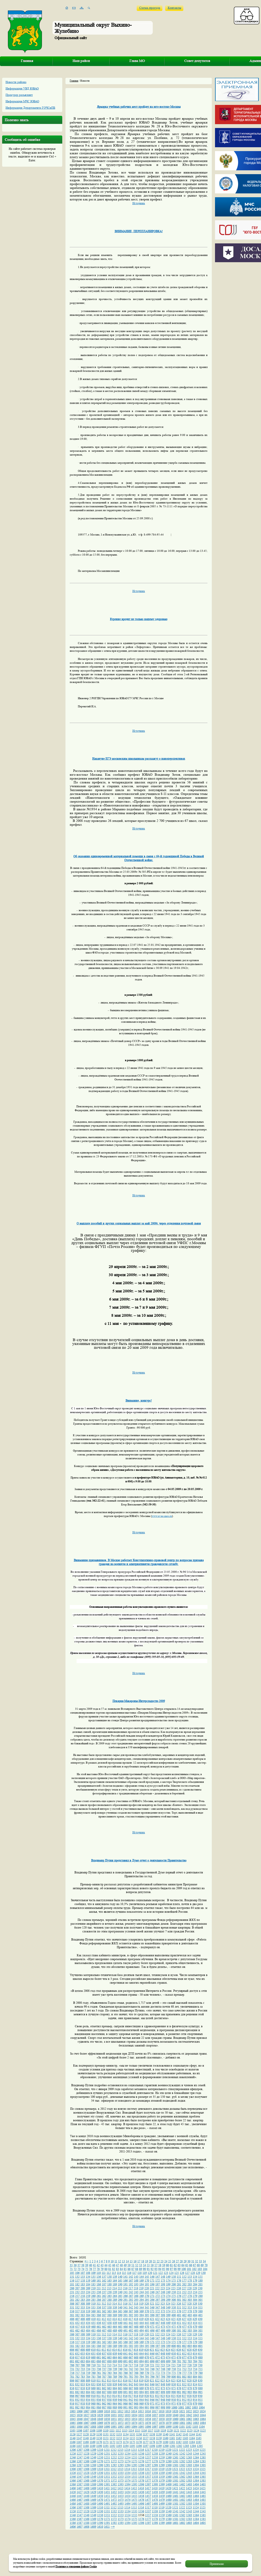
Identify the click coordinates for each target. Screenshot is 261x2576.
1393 (121, 2484)
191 (125, 2284)
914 (114, 2396)
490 (120, 2330)
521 (152, 2334)
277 (184, 2296)
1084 (203, 2422)
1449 (93, 2496)
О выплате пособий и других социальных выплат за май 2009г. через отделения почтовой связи (139, 1223)
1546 (73, 2515)
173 (163, 2280)
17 (138, 2261)
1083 (196, 2422)
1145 (199, 2434)
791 (125, 2376)
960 (93, 2403)
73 (78, 2269)
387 (104, 2315)
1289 (93, 2465)
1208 (86, 2449)
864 (115, 2388)
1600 (169, 2523)
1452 (114, 2496)
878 (189, 2388)
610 (93, 2349)
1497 (148, 2503)
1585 (203, 2519)
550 (173, 2338)
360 (93, 2311)
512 (104, 2334)
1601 (175, 2523)
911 (98, 2396)
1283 (189, 2461)
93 (155, 2269)
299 (168, 2299)
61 (171, 2265)
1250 (100, 2457)
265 (120, 2296)
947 (157, 2399)
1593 (121, 2523)
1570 (100, 2519)
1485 (203, 2499)
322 (157, 2303)
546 (152, 2338)
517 (130, 2334)
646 (152, 2353)
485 (93, 2330)
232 (77, 2292)
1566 (73, 2519)
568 (136, 2342)
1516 (141, 2507)
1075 (141, 2422)
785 (93, 2376)
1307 (80, 2469)
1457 (148, 2496)
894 (141, 2392)
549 (168, 2338)
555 (200, 2338)
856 (72, 2388)
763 (109, 2372)
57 (155, 2265)
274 (168, 2296)
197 (157, 2284)
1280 (169, 2461)
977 (184, 2403)
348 (163, 2307)
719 (141, 2365)
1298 (155, 2465)
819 (141, 2380)
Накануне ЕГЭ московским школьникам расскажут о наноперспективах (138, 758)
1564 (196, 2515)
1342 (182, 2472)
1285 (203, 2461)
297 (157, 2299)
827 (184, 2380)
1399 (162, 2484)
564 (115, 2342)
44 (105, 2265)
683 (82, 2361)
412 (104, 2319)
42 (98, 2265)
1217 (148, 2449)
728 (189, 2365)
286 (98, 2299)
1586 (73, 2523)
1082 (189, 2422)
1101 (182, 2426)
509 (88, 2334)
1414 (127, 2488)
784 (88, 2376)
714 (114, 2365)
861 (98, 2388)
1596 (141, 2523)
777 (184, 2372)
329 (195, 2303)
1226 (73, 2453)
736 (98, 2369)
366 (125, 2311)
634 (88, 2353)
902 (184, 2392)
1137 (145, 2434)
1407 (80, 2488)
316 (125, 2303)
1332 (114, 2472)
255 (200, 2292)
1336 (141, 2472)
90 (144, 2269)
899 (168, 2392)
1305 (203, 2465)
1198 (152, 2446)
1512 (114, 2507)
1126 (73, 2434)
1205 (200, 2446)
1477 (148, 2499)
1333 (121, 2472)
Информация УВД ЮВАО (22, 88)
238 (109, 2292)
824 (168, 2380)
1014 (134, 2411)
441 (125, 2322)
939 (115, 2399)
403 (189, 2315)
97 (171, 2269)
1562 (182, 2515)
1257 (148, 2457)
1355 (134, 2476)
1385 (203, 2480)
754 (195, 2369)
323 (162, 2303)
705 (200, 2361)
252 (184, 2292)
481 (72, 2330)
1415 (134, 2488)
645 (147, 2353)
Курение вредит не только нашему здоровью (138, 619)
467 (131, 2326)
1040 (175, 2415)
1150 (99, 2438)
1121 (176, 2430)
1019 (168, 2411)
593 (136, 2346)
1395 (134, 2484)
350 (173, 2307)
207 (77, 2288)
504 (195, 2330)
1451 (107, 2496)
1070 (107, 2422)
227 (184, 2288)
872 (157, 2388)
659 (88, 2357)
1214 (127, 2449)
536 (98, 2338)
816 (125, 2380)
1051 (114, 2419)
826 (178, 2380)
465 (120, 2326)
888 (109, 2392)
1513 (120, 2507)
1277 (148, 2461)
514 (114, 2334)
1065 (73, 2422)
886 (98, 2392)
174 (168, 2280)
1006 (80, 2411)
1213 (120, 2449)
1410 (100, 2488)
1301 (175, 2465)
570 (147, 2342)
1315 (134, 2469)
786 (98, 2376)
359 (88, 2311)
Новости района (16, 82)
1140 (165, 2434)
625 (173, 2349)
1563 (189, 2515)
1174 (126, 2442)
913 (109, 2396)
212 (104, 2288)
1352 (114, 2476)
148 (163, 2276)
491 (125, 2330)
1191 (106, 2446)
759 (88, 2372)
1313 (120, 2469)
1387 (80, 2484)
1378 (155, 2480)
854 (195, 2384)
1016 (148, 2411)
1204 (193, 2446)
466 (125, 2326)
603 (189, 2346)
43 (102, 2265)
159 (88, 2280)
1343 (189, 2472)
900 (173, 2392)
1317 (148, 2469)
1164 (192, 2438)
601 (179, 2346)
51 (132, 2265)
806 (72, 2380)
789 (115, 2376)
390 (120, 2315)
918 (136, 2396)
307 (77, 2303)
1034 (134, 2415)
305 (200, 2299)
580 (200, 2342)
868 (136, 2388)
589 (115, 2346)
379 (195, 2311)
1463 (189, 2496)
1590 (100, 2523)
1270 (100, 2461)
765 (120, 2372)
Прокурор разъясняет (19, 95)
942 (131, 2399)
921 (152, 2396)
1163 (185, 2438)
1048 (93, 2419)
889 (115, 2392)
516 (125, 2334)
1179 (159, 2442)
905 (200, 2392)
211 (98, 2288)
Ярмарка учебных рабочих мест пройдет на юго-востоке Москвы (139, 106)
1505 (203, 2503)
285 (93, 2299)
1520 (168, 2507)
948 (163, 2399)
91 (148, 2269)
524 (168, 2334)
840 (120, 2384)
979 (195, 2403)
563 (109, 2342)
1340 (169, 2472)
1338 (155, 2472)
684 (88, 2361)
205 (200, 2284)
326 (178, 2303)
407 (77, 2319)
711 (98, 2365)
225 (173, 2288)
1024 (203, 2411)
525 (173, 2334)
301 (179, 2299)
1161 (172, 2438)
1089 (100, 2426)
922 (157, 2396)
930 (200, 2396)
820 (146, 2380)
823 (162, 2380)
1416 (141, 2488)
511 (98, 2334)
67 (194, 2265)
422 (157, 2319)
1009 (100, 2411)
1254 (127, 2457)
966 (125, 2403)
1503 (189, 2503)
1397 (148, 2484)
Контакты (174, 8)
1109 (99, 2430)
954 (195, 2399)
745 (147, 2369)
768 (136, 2372)
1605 (203, 2523)
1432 (114, 2492)
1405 (203, 2484)
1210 (100, 2449)
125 (176, 2272)
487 (104, 2330)
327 (184, 2303)
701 (179, 2361)
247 (157, 2292)
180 (200, 2280)
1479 (162, 2499)
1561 (175, 2515)
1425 (203, 2488)
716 (125, 2365)
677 (184, 2357)
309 (88, 2303)
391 (125, 2315)
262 (104, 2296)
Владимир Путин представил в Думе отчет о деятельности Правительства (138, 1860)
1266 (73, 2461)
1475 (134, 2499)
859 (88, 2388)
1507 (80, 2507)
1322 (182, 2469)
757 (77, 2372)
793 (136, 2376)
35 (71, 2265)
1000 (174, 2407)
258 (82, 2296)
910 (93, 2396)
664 (115, 2357)
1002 (188, 2407)
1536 (141, 2511)
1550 (100, 2515)
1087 (86, 2426)
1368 (86, 2480)
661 (98, 2357)
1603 (189, 2523)
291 (125, 2299)
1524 (196, 2507)
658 (82, 2357)
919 (141, 2396)
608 (82, 2349)
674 (168, 2357)
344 (141, 2307)
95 (163, 2269)
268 (136, 2296)
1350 (100, 2476)
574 (168, 2342)
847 (157, 2384)
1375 (134, 2480)
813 (109, 2380)
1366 (73, 2480)
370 (147, 2311)
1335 (134, 2472)
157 (77, 2280)
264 (115, 2296)
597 (157, 2346)
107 (82, 2272)
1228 (86, 2453)
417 (130, 2319)
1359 (162, 2476)
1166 (73, 2442)
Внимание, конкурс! (139, 1400)
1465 (203, 2496)
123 (166, 2272)
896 (152, 2392)
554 (195, 2338)
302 (184, 2299)
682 (77, 2361)
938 (109, 2399)
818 (136, 2380)
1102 (188, 2426)
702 (184, 2361)
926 (178, 2396)
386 (98, 2315)
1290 (100, 2465)
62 (175, 2265)
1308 (86, 2469)
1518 (155, 2507)
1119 (163, 2430)
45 (109, 2265)
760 (93, 2372)
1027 (86, 2415)
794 (141, 2376)
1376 (141, 2480)
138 (109, 2276)
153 (189, 2276)
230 (200, 2288)
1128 (86, 2434)
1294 (127, 2465)
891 (125, 2392)
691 (125, 2361)
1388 (86, 2484)
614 (114, 2349)
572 (157, 2342)
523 (162, 2334)
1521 (175, 2507)
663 (109, 2357)
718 (136, 2365)
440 (120, 2322)
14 (127, 2261)
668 (136, 2357)
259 (88, 2296)
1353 (121, 2476)
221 (152, 2288)
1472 (114, 2499)
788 (109, 2376)
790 (120, 2376)
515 (120, 2334)
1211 (107, 2449)
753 (189, 2369)
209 (88, 2288)
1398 (155, 2484)
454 (195, 2322)
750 (173, 2369)
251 (179, 2292)
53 (140, 2265)
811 (98, 2380)
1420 (168, 2488)
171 (152, 2280)
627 (184, 2349)
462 (104, 2326)
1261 (175, 2457)
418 (136, 2319)
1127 (79, 2434)
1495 (134, 2503)
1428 (86, 2492)
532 (77, 2338)
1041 (182, 2415)
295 (147, 2299)
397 (157, 2315)
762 (104, 2372)
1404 (196, 2484)
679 (195, 2357)
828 (189, 2380)
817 (130, 2380)
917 (130, 2396)
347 (157, 2307)
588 (109, 2346)
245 (147, 2292)
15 (131, 2261)
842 (131, 2384)
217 (130, 2288)
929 (195, 2396)
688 (109, 2361)
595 (147, 2346)
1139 (159, 2434)
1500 (169, 2503)
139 (115, 2276)
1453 (121, 2496)
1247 (80, 2457)
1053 (127, 2419)
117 (134, 2272)
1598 (155, 2523)
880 (200, 2388)
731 (72, 2369)
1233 (121, 2453)
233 (82, 2292)
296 (152, 2299)
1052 (121, 2419)
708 (82, 2365)
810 (93, 2380)
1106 (79, 2430)
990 (120, 2407)
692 (131, 2361)
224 (168, 2288)
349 (168, 2307)
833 (82, 2384)
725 (173, 2365)
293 (136, 2299)
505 (200, 2330)
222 (157, 2288)
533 (82, 2338)
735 (93, 2369)
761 (98, 2372)
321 (152, 2303)
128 (192, 2272)
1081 (182, 2422)
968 (136, 2403)
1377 (148, 2480)
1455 (134, 2496)
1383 (189, 2480)
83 (117, 2269)
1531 (107, 2511)
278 (189, 2296)
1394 (127, 2484)
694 (141, 2361)
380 (200, 2311)
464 (115, 2326)
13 (123, 2261)
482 (77, 2330)
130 (203, 2272)
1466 (73, 2499)
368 (136, 2311)
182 (77, 2284)
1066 (80, 2422)
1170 (99, 2442)
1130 (99, 2434)
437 (104, 2322)
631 (72, 2353)
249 (168, 2292)
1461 (175, 2496)
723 (162, 2365)
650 (173, 2353)
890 (120, 2392)
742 (131, 2369)
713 (109, 2365)
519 (141, 2334)
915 (120, 2396)
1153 (119, 2438)
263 (109, 2296)
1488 (86, 2503)
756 (72, 2372)
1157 (145, 2438)
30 (188, 2261)
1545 (203, 2511)
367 (131, 2311)
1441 (175, 2492)
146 (152, 2276)
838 (109, 2384)
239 (115, 2292)
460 (93, 2326)
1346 (73, 2476)
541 (125, 2338)
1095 (141, 2426)
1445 (203, 2492)
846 (152, 2384)
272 (157, 2296)
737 (104, 2369)
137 (104, 2276)
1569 (93, 2519)
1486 (73, 2503)
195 (147, 2284)
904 (195, 2392)
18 (142, 2261)
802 (184, 2376)
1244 (196, 2453)
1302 (182, 2465)
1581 (175, 2519)
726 (178, 2365)
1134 (126, 2434)
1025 (73, 2415)
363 (109, 2311)
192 (131, 2284)
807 (77, 2380)
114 (119, 2272)
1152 (112, 2438)
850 (173, 2384)
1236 (141, 2453)
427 (184, 2319)
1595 (134, 2523)
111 (104, 2272)
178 (189, 2280)
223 (162, 2288)
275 (173, 2296)
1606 (73, 2526)
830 (200, 2380)
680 (200, 2357)
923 (162, 2396)
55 (148, 2265)
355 (200, 2307)
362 (104, 2311)
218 (136, 2288)
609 (88, 2349)
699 (168, 2361)
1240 (169, 2453)
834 (88, 2384)
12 (119, 2261)
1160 (165, 2438)
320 (146, 2303)
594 (141, 2346)
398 (163, 2315)
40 (90, 2265)
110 (98, 2272)
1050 (107, 2419)
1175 (132, 2442)
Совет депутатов (197, 61)
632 (77, 2353)
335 (93, 2307)
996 (152, 2407)
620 (146, 2349)
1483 (189, 2499)
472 (157, 2326)
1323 (189, 2469)
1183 (185, 2442)
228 (189, 2288)
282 (77, 2299)
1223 (189, 2449)
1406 (73, 2488)
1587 (80, 2523)
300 (173, 2299)
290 (120, 2299)
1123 (190, 2430)
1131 (106, 2434)
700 (173, 2361)
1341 (175, 2472)
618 (136, 2349)
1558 (155, 2515)
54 (144, 2265)
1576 (141, 2519)
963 (109, 2403)
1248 (86, 2457)
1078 (162, 2422)
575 (173, 2342)
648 (163, 2353)
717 (130, 2365)
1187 (79, 2446)
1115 (137, 2430)
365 (120, 2311)
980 (200, 2403)
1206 (73, 2449)
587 (104, 2346)
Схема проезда (149, 8)
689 (115, 2361)
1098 (162, 2426)
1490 (100, 2503)
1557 (148, 2515)
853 (189, 2384)
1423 (189, 2488)
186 (98, 2284)
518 (136, 2334)
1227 (80, 2453)
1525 (203, 2507)
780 (200, 2372)
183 (82, 2284)
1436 (141, 2492)
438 (109, 2322)
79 (102, 2269)
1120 (170, 2430)
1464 (196, 2496)
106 (77, 2272)
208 (82, 2288)
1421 (175, 2488)
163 (109, 2280)
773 (163, 2372)
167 (131, 2280)
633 (82, 2353)
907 (77, 2396)
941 (125, 2399)
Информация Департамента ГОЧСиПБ (30, 107)
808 (82, 2380)
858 (82, 2388)
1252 (114, 2457)
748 (163, 2369)
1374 (127, 2480)
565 (120, 2342)
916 (125, 2396)
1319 (162, 2469)
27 (177, 2261)
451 (179, 2322)
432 (77, 2322)
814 (114, 2380)
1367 (80, 2480)
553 (189, 2338)
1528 (86, 2511)
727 (184, 2365)
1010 (107, 2411)
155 (200, 2276)
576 (179, 2342)
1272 (114, 2461)
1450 (100, 2496)
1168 (86, 2442)
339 (115, 2307)
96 (167, 2269)
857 (77, 2388)
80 (105, 2269)
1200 (166, 2446)
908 (82, 2396)
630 (200, 2349)
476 (179, 2326)
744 (141, 2369)
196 (152, 2284)
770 (147, 2372)
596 (152, 2346)
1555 (134, 2515)
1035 (141, 2415)
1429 (93, 2492)
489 (115, 2330)
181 (72, 2284)
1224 (196, 2449)
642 (131, 2353)
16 (134, 2261)
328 (189, 2303)
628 (189, 2349)
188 (109, 2284)
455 (200, 2322)
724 (168, 2365)
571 (152, 2342)
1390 (100, 2484)
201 (179, 2284)
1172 (112, 2442)
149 (168, 2276)
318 (136, 2303)
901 (179, 2392)
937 (104, 2399)
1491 (107, 2503)
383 (82, 2315)
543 (136, 2338)
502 (184, 2330)
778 (189, 2372)
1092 (121, 2426)
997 (157, 2407)
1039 (169, 2415)
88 (136, 2269)
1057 (155, 2419)
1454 (127, 2496)
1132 (112, 2434)
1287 (80, 2465)
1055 (141, 2419)
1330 (100, 2472)
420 (146, 2319)
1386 (73, 2484)
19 (146, 2261)
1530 (100, 2511)
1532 (114, 2511)
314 (114, 2303)
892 (131, 2392)
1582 (182, 2519)
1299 (162, 2465)
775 (173, 2372)
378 (189, 2311)
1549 (93, 2515)
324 (168, 2303)
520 (146, 2334)
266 (125, 2296)
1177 (145, 2442)
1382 (182, 2480)
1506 (73, 2507)
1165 (199, 2438)
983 (82, 2407)
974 (168, 2403)
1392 (114, 2484)
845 (147, 2384)
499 (168, 2330)
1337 (148, 2472)
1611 (107, 2526)
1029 (100, 2415)
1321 (175, 2469)
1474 (127, 2499)
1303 (189, 2465)
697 (157, 2361)
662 (104, 2357)
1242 (182, 2453)
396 (152, 2315)
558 (82, 2342)
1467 (80, 2499)
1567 (80, 2519)
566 (125, 2342)
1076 (148, 2422)
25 (169, 2261)
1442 (182, 2492)
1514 (127, 2507)
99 (179, 2269)
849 (168, 2384)
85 (125, 2269)
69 (202, 2265)
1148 (86, 2438)
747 (157, 2369)
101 (189, 2269)
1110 (105, 2430)
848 (163, 2384)
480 (200, 2326)
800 (173, 2376)
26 (173, 2261)
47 (117, 2265)
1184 (192, 2442)
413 (109, 2319)
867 (131, 2388)
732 (77, 2369)
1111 (112, 2430)
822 (157, 2380)
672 (157, 2357)
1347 (80, 2476)
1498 (155, 2503)
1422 (182, 2488)
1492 (114, 2503)
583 (82, 2346)
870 (147, 2388)
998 (163, 2407)
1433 (121, 2492)
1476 (141, 2499)
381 (72, 2315)
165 (120, 2280)
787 (104, 2376)
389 (115, 2315)
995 (147, 2407)
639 (115, 2353)
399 (168, 2315)
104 (205, 2269)
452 (184, 2322)
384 (88, 2315)
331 (72, 2307)
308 (82, 2303)
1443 (189, 2492)
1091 (114, 2426)
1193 (119, 2446)
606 (72, 2349)
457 (77, 2326)
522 (157, 2334)
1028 (93, 2415)
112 (109, 2272)
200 (173, 2284)
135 (93, 2276)
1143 (185, 2434)
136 (98, 2276)
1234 (127, 2453)
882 (77, 2392)
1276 (141, 2461)
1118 (157, 2430)
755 (200, 2369)
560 (93, 2342)
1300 (169, 2465)
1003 (195, 2407)
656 (72, 2357)
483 (82, 2330)
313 (109, 2303)
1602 (182, 2523)
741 (125, 2369)
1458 (155, 2496)
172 (157, 2280)
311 (98, 2303)
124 (171, 2272)
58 (159, 2265)
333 (82, 2307)
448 (163, 2322)
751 (179, 2369)
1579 (162, 2519)
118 (139, 2272)
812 (104, 2380)
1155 (132, 2438)
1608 (86, 2526)
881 (72, 2392)
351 (179, 2307)
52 (136, 2265)
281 (72, 2299)
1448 (86, 2496)
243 (136, 2292)
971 (152, 2403)
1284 (196, 2461)
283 (82, 2299)
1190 (99, 2446)
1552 (114, 2515)
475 (173, 2326)
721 (152, 2365)
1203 (186, 2446)
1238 (155, 2453)
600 (173, 2346)
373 (163, 2311)
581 (72, 2346)
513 (109, 2334)
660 (93, 2357)
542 (131, 2338)
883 (82, 2392)
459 (88, 2326)
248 (163, 2292)
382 (77, 2315)
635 (93, 2353)
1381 (175, 2480)
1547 (80, 2515)
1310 (100, 2469)
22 (158, 2261)
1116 (144, 2430)
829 (195, 2380)
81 (109, 2269)
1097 (155, 2426)
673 (163, 2357)
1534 (127, 2511)
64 (182, 2265)
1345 (203, 2472)
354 (195, 2307)
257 (77, 2296)
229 (195, 2288)
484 (88, 2330)
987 (104, 2407)
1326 (73, 2472)
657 (77, 2357)
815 (120, 2380)
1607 (80, 2526)
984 (88, 2407)
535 (93, 2338)
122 (160, 2272)
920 (146, 2396)
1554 (127, 2515)
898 (163, 2392)
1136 (139, 2434)
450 (173, 2322)
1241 (175, 2453)
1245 (203, 2453)
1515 (134, 2507)
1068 (93, 2422)
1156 (139, 2438)
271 (152, 2296)
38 (82, 2265)
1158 (152, 2438)
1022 (189, 2411)
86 (129, 2269)
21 (154, 2261)
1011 (114, 2411)
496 (152, 2330)
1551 (107, 2515)
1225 (203, 2449)
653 (189, 2353)
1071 (114, 2422)
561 (98, 2342)
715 (120, 2365)
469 (141, 2326)
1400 (169, 2484)
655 (200, 2353)
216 (125, 2288)
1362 (182, 2476)
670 (147, 2357)
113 (114, 2272)
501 (179, 2330)
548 (163, 2338)
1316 (141, 2469)
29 (185, 2261)
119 (144, 2272)
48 (121, 2265)
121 (155, 2272)
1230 (100, 2453)
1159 (159, 2438)
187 (104, 2284)
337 (104, 2307)
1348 (86, 2476)
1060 (175, 2419)
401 (179, 2315)
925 (173, 2396)
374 (168, 2311)
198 (163, 2284)
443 (136, 2322)
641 (125, 2353)
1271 (107, 2461)
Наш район (81, 61)
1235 (134, 2453)
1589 (93, 2523)
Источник (138, 203)
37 (78, 2265)
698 (163, 2361)
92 (152, 2269)
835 (93, 2384)
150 (173, 2276)
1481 (175, 2499)
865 (120, 2388)
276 (179, 2296)
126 (182, 2272)
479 (195, 2326)
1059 (169, 2419)
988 (109, 2407)
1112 (118, 2430)
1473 (121, 2499)
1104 (202, 2426)
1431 (107, 2492)
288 (109, 2299)
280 (200, 2296)
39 (86, 2265)
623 (162, 2349)
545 (147, 2338)
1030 (107, 2415)
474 (168, 2326)
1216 (141, 2449)
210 (93, 2288)
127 (187, 2272)
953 (189, 2399)
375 (173, 2311)
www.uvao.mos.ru (162, 1516)
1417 (148, 2488)
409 (88, 2319)
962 (104, 2403)
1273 (121, 2461)
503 (189, 2330)
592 (131, 2346)
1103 (195, 2426)
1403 (189, 2484)
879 (195, 2388)
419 (141, 2319)
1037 (155, 2415)
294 (141, 2299)
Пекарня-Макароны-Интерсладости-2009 (139, 1701)
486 (98, 2330)
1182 (179, 2442)
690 (120, 2361)
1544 (196, 2511)
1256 (141, 2457)
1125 (203, 2430)
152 (184, 2276)
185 (93, 2284)
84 (121, 2269)
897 (157, 2392)
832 (77, 2384)
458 (82, 2326)
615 (120, 2349)
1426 (73, 2492)
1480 (169, 2499)
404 (195, 2315)
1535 (134, 2511)
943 (136, 2399)
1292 (114, 2465)
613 (109, 2349)
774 (168, 2372)
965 (120, 2403)
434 (88, 2322)
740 (120, 2369)
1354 (127, 2476)
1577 (148, 2519)
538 (109, 2338)
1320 (168, 2469)
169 (141, 2280)
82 (113, 2269)
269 (141, 2296)
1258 (155, 2457)
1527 (80, 2511)
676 (179, 2357)
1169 (92, 2442)
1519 (162, 2507)
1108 (92, 2430)
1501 (175, 2503)
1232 (114, 2453)
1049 (100, 2419)
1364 (196, 2476)
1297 (148, 2465)
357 (77, 2311)
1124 (196, 2430)
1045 (73, 2419)
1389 (93, 2484)
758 (82, 2372)
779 (195, 2372)
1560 (169, 2515)
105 (72, 2272)
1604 (196, 2523)
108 (88, 2272)
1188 (86, 2446)
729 (195, 2365)
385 (93, 2315)
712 (104, 2365)
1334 (127, 2472)
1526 (73, 2511)
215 (120, 2288)
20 (150, 2261)
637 (104, 2353)
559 (88, 2342)
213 (109, 2288)
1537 (148, 2511)
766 (125, 2372)
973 (163, 2403)
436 (98, 2322)
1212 (114, 2449)
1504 (196, 2503)
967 (131, 2403)
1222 (182, 2449)
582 (77, 2346)
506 (72, 2334)
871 (152, 2388)
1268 (86, 2461)
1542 (182, 2511)
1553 (121, 2515)
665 (120, 2357)
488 (109, 2330)
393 (136, 2315)
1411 (107, 2488)
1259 (162, 2457)
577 (184, 2342)
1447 (80, 2496)
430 (200, 2319)
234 (88, 2292)
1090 (107, 2426)
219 (141, 2288)
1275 (134, 2461)
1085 (73, 2426)
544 (141, 2338)
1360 (169, 2476)
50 (129, 2265)
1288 (86, 2465)
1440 (169, 2492)
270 (147, 2296)
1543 (189, 2511)
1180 (165, 2442)
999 (168, 2407)
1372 (114, 2480)
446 (152, 2322)
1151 (106, 2438)
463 (109, 2326)
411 (98, 2319)
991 (125, 2407)
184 (88, 2284)
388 (109, 2315)
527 (184, 2334)
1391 (107, 2484)
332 (77, 2307)
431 (72, 2322)
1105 (73, 2430)
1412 (114, 2488)
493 (136, 2330)
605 (200, 2346)
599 (168, 2346)
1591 (107, 2523)
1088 (93, 2426)
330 (200, 2303)
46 (113, 2265)
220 (146, 2288)
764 (115, 2372)
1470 (100, 2499)
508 (82, 2334)
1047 (86, 2419)
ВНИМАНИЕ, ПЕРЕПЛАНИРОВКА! (139, 231)
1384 (196, 2480)
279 (195, 2296)
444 (141, 2322)
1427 (80, 2492)
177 (184, 2280)
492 (131, 2330)
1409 (93, 2488)
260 (93, 2296)
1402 (182, 2484)
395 (147, 2315)
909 (88, 2396)
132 (77, 2276)
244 (141, 2292)
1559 (162, 2515)
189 (115, 2284)
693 (136, 2361)
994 (141, 2407)
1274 (127, 2461)
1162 (179, 2438)
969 (141, 2403)
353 (189, 2307)
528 (189, 2334)
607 (77, 2349)
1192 (112, 2446)
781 (72, 2376)
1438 (155, 2492)
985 (93, 2407)
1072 (121, 2422)
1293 (121, 2465)
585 (93, 2346)
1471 (107, 2499)
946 (152, 2399)
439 (115, 2322)
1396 (141, 2484)
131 (72, 2276)
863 (109, 2388)
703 (189, 2361)
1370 (100, 2480)
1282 (182, 2461)
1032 (121, 2415)
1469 (93, 2499)
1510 (100, 2507)
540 (120, 2338)
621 (152, 2349)
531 (72, 2338)
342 (131, 2307)
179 (195, 2280)
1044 (203, 2415)
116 (129, 2272)
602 (184, 2346)
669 (141, 2357)
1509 (93, 2507)
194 (141, 2284)
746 (152, 2369)
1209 (93, 2449)
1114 (131, 2430)
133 (82, 2276)
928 (189, 2396)
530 (200, 2334)
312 (104, 2303)
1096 (148, 2426)
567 (131, 2342)
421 (152, 2319)
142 (131, 2276)
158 (82, 2280)
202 (184, 2284)
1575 (134, 2519)
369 (141, 2311)
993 (136, 2407)
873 (163, 2388)
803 (189, 2376)
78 (98, 2269)
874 (168, 2388)
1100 (175, 2426)
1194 (126, 2446)
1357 (148, 2476)
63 (179, 2265)
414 (114, 2319)
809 (88, 2380)
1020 (175, 2411)
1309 (93, 2469)
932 (77, 2399)
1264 (196, 2457)
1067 (86, 2422)
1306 (73, 2469)
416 (125, 2319)
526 (178, 2334)
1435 (134, 2492)
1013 (127, 2411)
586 (98, 2346)
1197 (145, 2446)
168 (136, 2280)
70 (206, 2265)
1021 (182, 2411)
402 (184, 2315)
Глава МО (137, 61)
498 (163, 2330)
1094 (134, 2426)
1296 (141, 2465)
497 (157, 2330)
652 (184, 2353)
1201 (172, 2446)
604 (195, 2346)
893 (136, 2392)
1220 (168, 2449)
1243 (189, 2453)
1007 (86, 2411)
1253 (121, 2457)
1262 (182, 2457)
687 (104, 2361)
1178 (152, 2442)
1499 (162, 2503)
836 (98, 2384)
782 (77, 2376)
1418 (155, 2488)
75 (86, 2269)
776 (179, 2372)
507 (77, 2334)
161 (98, 2280)
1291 (107, 2465)
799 (168, 2376)
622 (157, 2349)
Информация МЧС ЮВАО (22, 101)
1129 (92, 2434)
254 (195, 2292)
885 (93, 2392)
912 (104, 2396)
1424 (196, 2488)
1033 (127, 2415)
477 (184, 2326)
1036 (148, 2415)
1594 (127, 2523)
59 (163, 2265)
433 (82, 2322)
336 (98, 2307)
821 (152, 2380)
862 (104, 2388)
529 (195, 2334)
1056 (148, 2419)
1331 (107, 2472)
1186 (73, 2446)
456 (72, 2326)
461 (98, 2326)
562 (104, 2342)
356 (72, 2311)
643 (136, 2353)
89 (140, 2269)
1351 (107, 2476)
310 (93, 2303)
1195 (132, 2446)
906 (72, 2396)
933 (82, 2399)
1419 (162, 2488)
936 (98, 2399)
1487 (80, 2503)
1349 (93, 2476)
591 (125, 2346)
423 (162, 2319)
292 (131, 2299)
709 (88, 2365)
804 (195, 2376)
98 (175, 2269)
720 (146, 2365)
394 (141, 2315)
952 (184, 2399)
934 (88, 2399)
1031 (114, 2415)
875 (173, 2388)
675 (173, 2357)
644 (141, 2353)
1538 (155, 2511)
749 (168, 2369)
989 (115, 2407)
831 (72, 2384)
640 (120, 2353)
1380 (169, 2480)
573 (163, 2342)
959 (88, 2403)
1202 (179, 2446)
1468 (86, 2499)
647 (157, 2353)
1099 (169, 2426)
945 (147, 2399)
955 (200, 2399)
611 (98, 2349)
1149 (92, 2438)
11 (115, 2261)
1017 (155, 2411)
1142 (179, 2434)
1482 (182, 2499)
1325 (203, 2469)
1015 (141, 2411)
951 (179, 2399)
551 (179, 2338)
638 (109, 2353)
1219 (162, 2449)
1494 (127, 2503)
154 (195, 2276)
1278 (155, 2461)
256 (72, 2296)
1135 (132, 2434)
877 (184, 2388)
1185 (199, 2442)
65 (186, 2265)
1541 (175, 2511)
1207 (80, 2449)
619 (141, 2349)
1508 (86, 2507)
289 (115, 2299)
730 (200, 2365)
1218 (155, 2449)
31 (192, 2261)
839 (115, 2384)
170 (147, 2280)
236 (98, 2292)
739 (115, 2369)
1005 (73, 2411)
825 (173, 2380)
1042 (189, 2415)
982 (77, 2407)
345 (147, 2307)
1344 (196, 2472)
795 (147, 2376)
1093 (127, 2426)
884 (88, 2392)
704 (195, 2361)
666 (125, 2357)
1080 (175, 2422)
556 (72, 2342)
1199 (159, 2446)
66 (190, 2265)
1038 (162, 2415)
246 (152, 2292)
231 (72, 2292)
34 (204, 2261)
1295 (134, 2465)
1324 (196, 2469)
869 (141, 2388)
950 (173, 2399)
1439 (162, 2492)
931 (72, 2399)
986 (98, 2407)
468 (136, 2326)
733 (82, 2369)
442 (131, 2322)
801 (179, 2376)
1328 (86, 2472)
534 (88, 2338)
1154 (126, 2438)
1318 (155, 2469)
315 (120, 2303)
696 (152, 2361)
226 (178, 2288)
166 (125, 2280)
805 (200, 2376)
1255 (134, 2457)
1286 (73, 2465)
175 (173, 2280)
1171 (106, 2442)
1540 (169, 2511)
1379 (162, 2480)
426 (178, 2319)
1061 (182, 2419)
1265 (203, 2457)
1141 (172, 2434)
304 (195, 2299)
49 (125, 2265)
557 (77, 2342)
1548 (86, 2515)
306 (72, 2303)
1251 (107, 2457)
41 (94, 2265)
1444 (196, 2492)
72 (75, 2269)
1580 (169, 2519)
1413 (120, 2488)
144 (141, 2276)
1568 (86, 2519)
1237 (148, 2453)
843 (136, 2384)
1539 (162, 2511)
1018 (162, 2411)
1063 (196, 2419)
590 (120, 2346)
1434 (127, 2492)
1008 (93, 2411)
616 (125, 2349)
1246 (73, 2457)
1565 (203, 2515)
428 (189, 2319)
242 (131, 2292)
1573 (121, 2519)
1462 (182, 2496)
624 (168, 2349)
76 (90, 2269)
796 (152, 2376)
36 (75, 2265)
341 (125, 2307)
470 (147, 2326)
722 (157, 2365)
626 (178, 2349)
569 (141, 2342)
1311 (107, 2469)
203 (189, 2284)
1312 (114, 2469)
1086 (80, 2426)
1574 (127, 2519)
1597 (148, 2523)
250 (173, 2292)
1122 (183, 2430)
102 (194, 2269)
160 (93, 2280)
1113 (125, 2430)
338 (109, 2307)
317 (130, 2303)
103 (199, 2269)
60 (167, 2265)
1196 (139, 2446)
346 (152, 2307)
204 (195, 2284)
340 (120, 2307)
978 (189, 2403)
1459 (162, 2496)
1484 (196, 2499)
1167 (79, 2442)
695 (147, 2361)
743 (136, 2369)
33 (200, 2261)
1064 (203, 2419)
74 (82, 2269)
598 (163, 2346)
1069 (100, 2422)
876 (179, 2388)
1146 (73, 2438)
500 (173, 2330)
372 (157, 2311)
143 (136, 2276)
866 (125, 2388)
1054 (134, 2419)
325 (173, 2303)
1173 (119, 2442)
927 (184, 2396)
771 (152, 2372)
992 (131, 2407)
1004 (202, 2407)
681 (72, 2361)
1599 (162, 2523)
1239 (162, 2453)
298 (163, 2299)
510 (93, 2334)
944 (141, 2399)
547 (157, 2338)
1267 (80, 2461)
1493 (121, 2503)
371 (152, 2311)
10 (112, 2261)
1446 (73, 2496)
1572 (114, 2519)
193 (136, 2284)
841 (125, 2384)
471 (152, 2326)
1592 (114, 2523)
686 (98, 2361)
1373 (121, 2480)
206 (72, 2288)
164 (115, 2280)
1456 (141, 2496)
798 (163, 2376)
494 (141, 2330)
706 (72, 2365)
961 (98, 2403)
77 (94, 2269)
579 (195, 2342)
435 (93, 2322)
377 (184, 2311)
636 (98, 2353)
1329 (93, 2472)
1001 (181, 2407)
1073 (127, 2422)
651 (179, 2353)
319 (141, 2303)
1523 (189, 2507)
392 (131, 2315)
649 (168, 2353)
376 (179, 2311)
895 (147, 2392)
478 (189, 2326)
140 (120, 2276)
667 (131, 2357)
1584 (196, 2519)
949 (168, 2399)
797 (157, 2376)
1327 (80, 2472)
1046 (80, 2419)
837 (104, 2384)
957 (77, 2403)
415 (120, 2319)
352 (184, 2307)
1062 (189, 2419)
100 (183, 2269)
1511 (107, 2507)
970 (147, 2403)
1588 (86, 2523)
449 (168, 2322)
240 (120, 2292)
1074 (134, 2422)
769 (141, 2372)
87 (132, 2269)
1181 (172, 2442)
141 (125, 2276)
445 (147, 2322)
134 (88, 2276)
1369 (93, 2480)
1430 (100, 2492)
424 (168, 2319)
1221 (175, 2449)
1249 (93, 2457)
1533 (121, 2511)
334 (88, 2307)
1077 (155, 2422)
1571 (107, 2519)
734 (88, 2369)
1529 (93, 2511)
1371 (107, 2480)
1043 (196, 2415)
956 (72, 2403)
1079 (169, 2422)
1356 (141, 2476)
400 (173, 2315)
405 (200, 2315)
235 (93, 2292)
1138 (152, 2434)
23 (161, 2261)
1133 (119, 2434)
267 (131, 2296)
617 (130, 2349)
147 (157, 2276)
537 (104, 2338)
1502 (182, 2503)
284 (88, 2299)
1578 (155, 2519)
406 (72, 2319)
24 (165, 2261)
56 (152, 2265)
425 (173, 2319)
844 (141, 2384)
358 (82, 2311)
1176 (139, 2442)
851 (179, 2384)
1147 (79, 2438)
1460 (169, 2496)
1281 (175, 2461)
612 (104, 2349)
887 (104, 2392)
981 (72, 2407)
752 (184, 2369)
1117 (150, 2430)
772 (157, 2372)
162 (104, 2280)
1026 (80, 2415)
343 (136, 2307)
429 (195, 2319)
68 (198, 2265)
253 (189, 2292)
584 (88, 2346)
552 (184, 2338)
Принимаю (233, 2562)
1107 (86, 2430)
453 (189, 2322)
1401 (175, 2484)
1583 (189, 2519)
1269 (93, 2461)
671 (152, 2357)
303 (189, 2299)
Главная (27, 61)
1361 (175, 2476)
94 (159, 2269)
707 (77, 2365)
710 (93, 2365)
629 (195, 2349)
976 (179, 2403)
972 (157, 2403)
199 (168, 2284)
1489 (93, 2503)
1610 (100, 2526)
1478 (155, 2499)
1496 (141, 2503)
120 (150, 2272)
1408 (86, 2488)
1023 (196, 2411)
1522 (182, 2507)
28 (181, 2261)
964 (115, 2403)
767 (131, 2372)
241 (125, 2292)
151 (179, 2276)
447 (157, 2322)
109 (93, 2272)
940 (120, 2399)
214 (114, 2288)
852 (184, 2384)
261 (98, 2296)
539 (115, 2338)
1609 (93, 2526)
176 (179, 2280)
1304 (196, 2465)
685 (93, 2361)
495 (147, 2330)
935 (93, 2399)
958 (82, 2403)
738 (109, 2369)
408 (82, 2319)
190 (120, 2284)
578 (189, 2342)
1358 (155, 2476)
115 (124, 2272)
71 (71, 2269)
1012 (120, 2411)
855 (200, 2384)
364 (115, 2311)
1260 (169, 2457)
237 (104, 2292)
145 (147, 2276)
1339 (162, 2472)
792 (131, 2376)
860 (93, 2388)
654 (195, 2353)
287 (104, 2299)
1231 (107, 2453)
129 (198, 2272)
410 (93, 2319)
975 (173, 2403)
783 (82, 2376)
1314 (127, 2469)
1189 (92, 2446)
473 (163, 2326)
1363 (189, 2476)
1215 (134, 2449)
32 (196, 2261)
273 (163, 2296)
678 (189, 2357)
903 (189, 2392)
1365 (203, 2476)
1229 (93, 2453)
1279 (162, 2461)
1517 (148, 2507)
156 (72, 2280)
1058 (162, 2419)
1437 (148, 2492)
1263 (189, 2457)
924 (168, 2396)
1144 (192, 2434)
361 (98, 2311)
